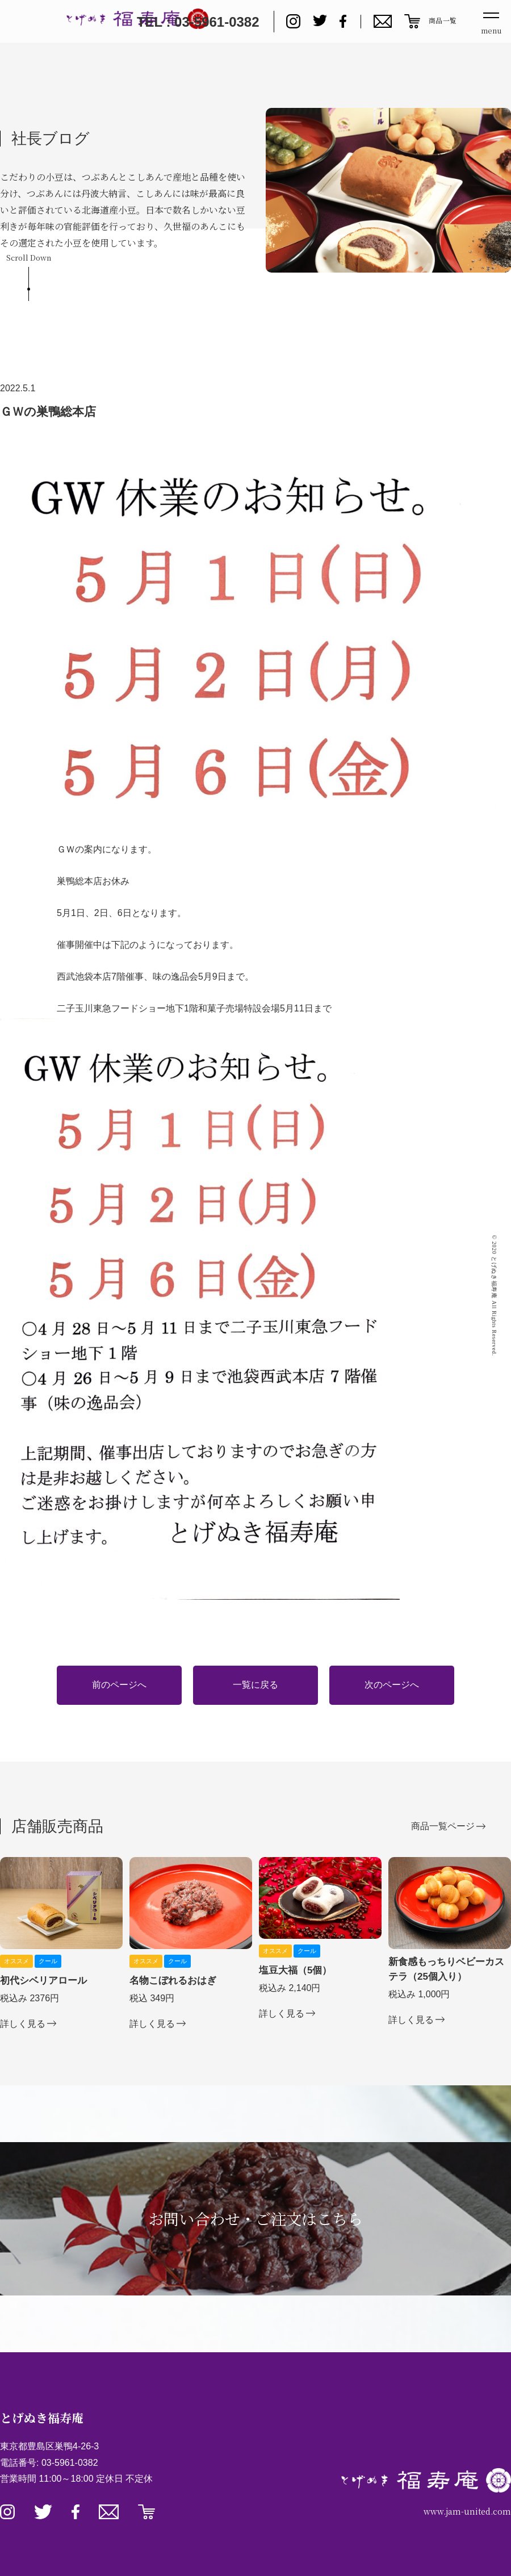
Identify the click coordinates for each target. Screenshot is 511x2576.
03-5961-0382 (69, 2463)
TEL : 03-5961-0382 (198, 22)
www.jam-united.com (467, 2511)
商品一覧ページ (443, 1826)
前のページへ (119, 1685)
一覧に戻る (255, 1685)
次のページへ (392, 1685)
